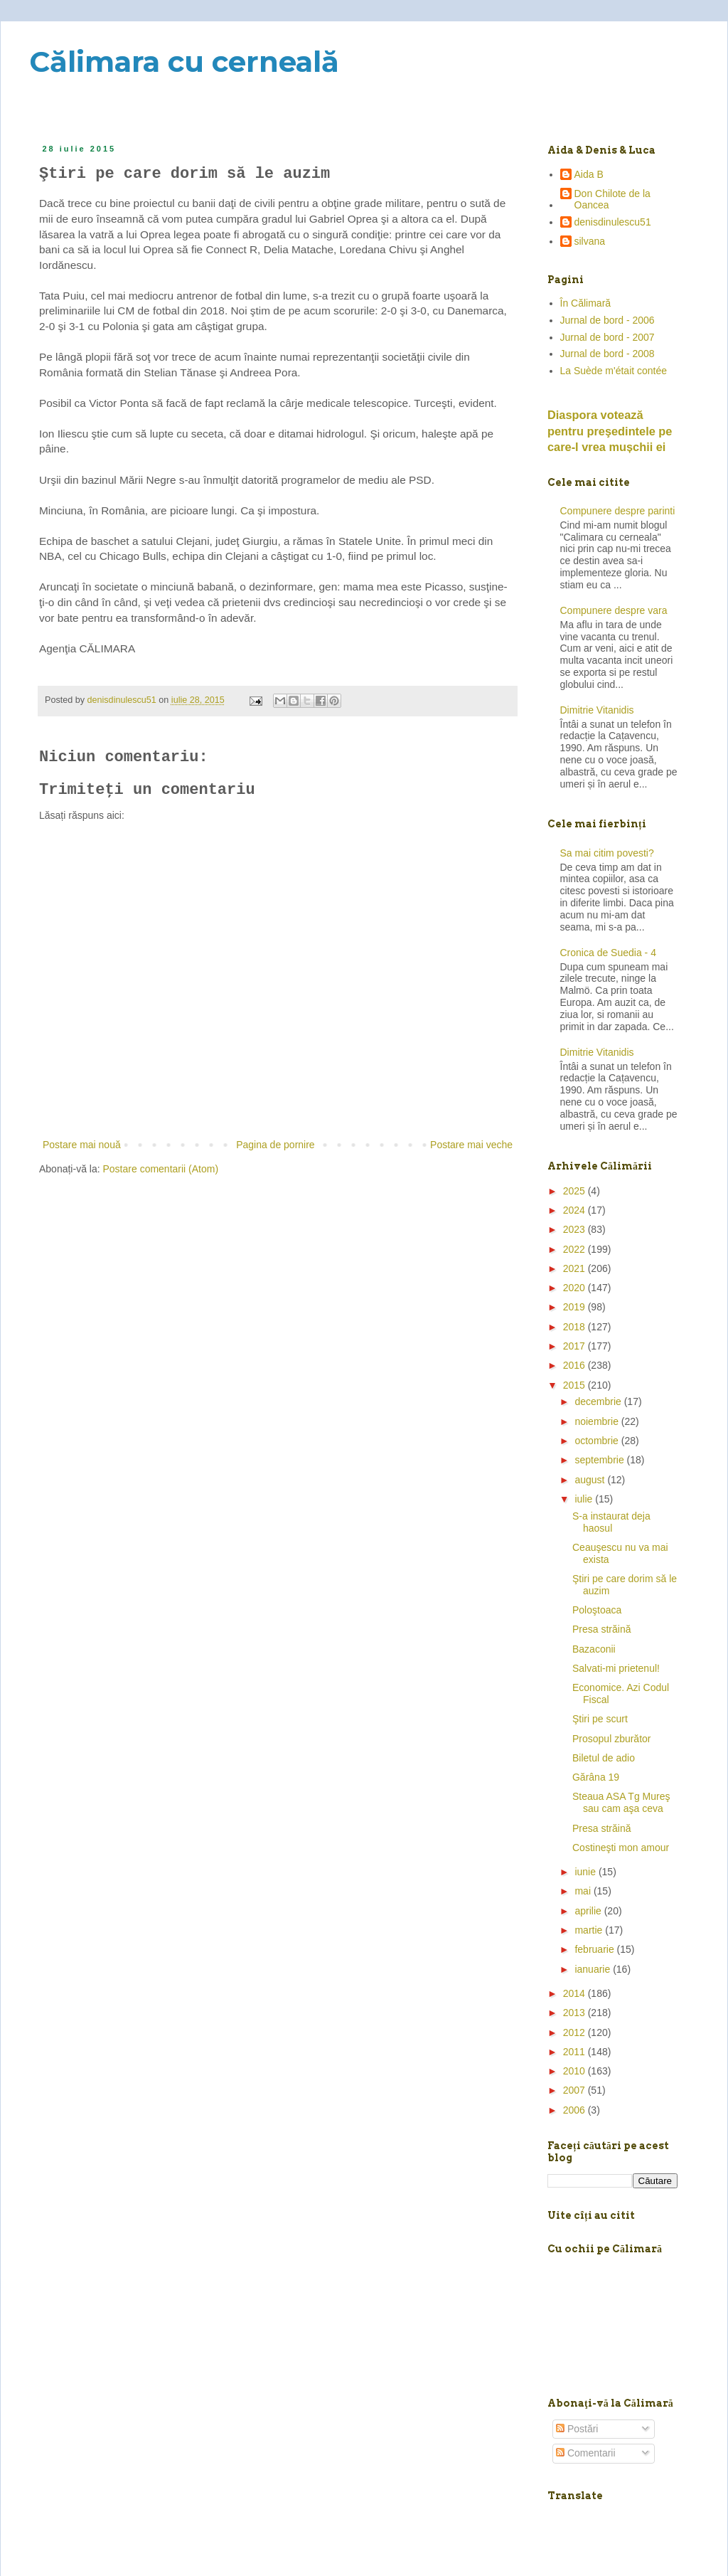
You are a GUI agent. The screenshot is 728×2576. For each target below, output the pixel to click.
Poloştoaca (596, 1610)
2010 (575, 2071)
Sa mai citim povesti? (607, 853)
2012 (575, 2032)
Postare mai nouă (82, 1144)
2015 (575, 1385)
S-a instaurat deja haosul (611, 1522)
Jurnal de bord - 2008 (607, 353)
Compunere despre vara (614, 610)
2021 (575, 1268)
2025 (575, 1191)
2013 (575, 2012)
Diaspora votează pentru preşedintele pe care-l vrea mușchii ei (609, 431)
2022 (575, 1249)
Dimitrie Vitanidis (597, 710)
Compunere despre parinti (617, 510)
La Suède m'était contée (614, 370)
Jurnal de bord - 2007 (607, 337)
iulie (584, 1499)
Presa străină (601, 1629)
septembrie (600, 1459)
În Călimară (585, 303)
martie (589, 1930)
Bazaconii (594, 1649)
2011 (575, 2051)
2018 (575, 1326)
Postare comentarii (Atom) (161, 1169)
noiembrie (597, 1421)
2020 (575, 1287)
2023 (575, 1229)
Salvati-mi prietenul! (616, 1668)
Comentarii (586, 2453)
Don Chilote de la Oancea (612, 199)
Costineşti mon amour (620, 1847)
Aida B (589, 174)
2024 (575, 1210)
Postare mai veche (471, 1144)
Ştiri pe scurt (600, 1718)
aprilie (589, 1911)
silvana (590, 241)
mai (583, 1891)
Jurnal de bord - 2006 (607, 320)
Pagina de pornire (275, 1144)
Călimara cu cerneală (184, 61)
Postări (577, 2428)
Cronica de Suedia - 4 (608, 952)
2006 (575, 2110)
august (590, 1479)
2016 (575, 1365)
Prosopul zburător (611, 1738)
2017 (575, 1346)
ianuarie (593, 1969)
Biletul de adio (603, 1758)
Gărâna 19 (595, 1777)
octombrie (597, 1440)
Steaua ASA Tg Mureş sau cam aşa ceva (621, 1802)
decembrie (598, 1401)
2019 (575, 1307)
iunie (586, 1871)
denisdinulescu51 (612, 222)
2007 (575, 2090)
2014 (575, 1993)
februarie (595, 1949)
